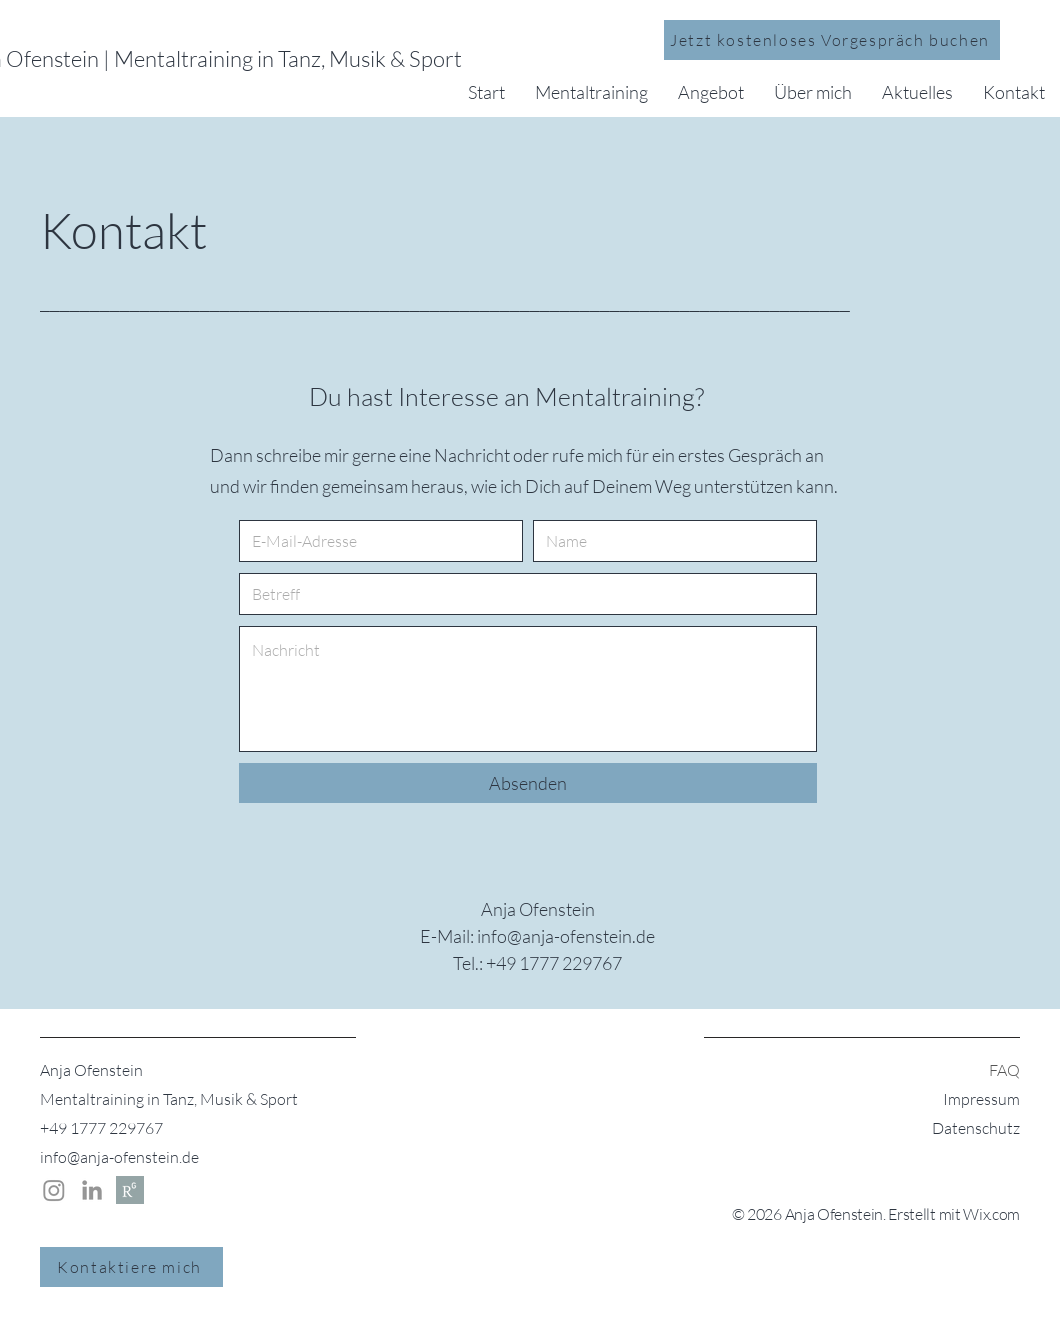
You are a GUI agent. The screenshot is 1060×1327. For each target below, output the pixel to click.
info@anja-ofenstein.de (119, 1157)
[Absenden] (528, 783)
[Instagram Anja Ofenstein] (54, 1190)
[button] (591, 92)
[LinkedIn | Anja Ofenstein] (92, 1190)
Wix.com (991, 1214)
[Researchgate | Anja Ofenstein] (130, 1190)
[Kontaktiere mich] (131, 1267)
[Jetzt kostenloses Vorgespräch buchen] (832, 40)
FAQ (1004, 1070)
